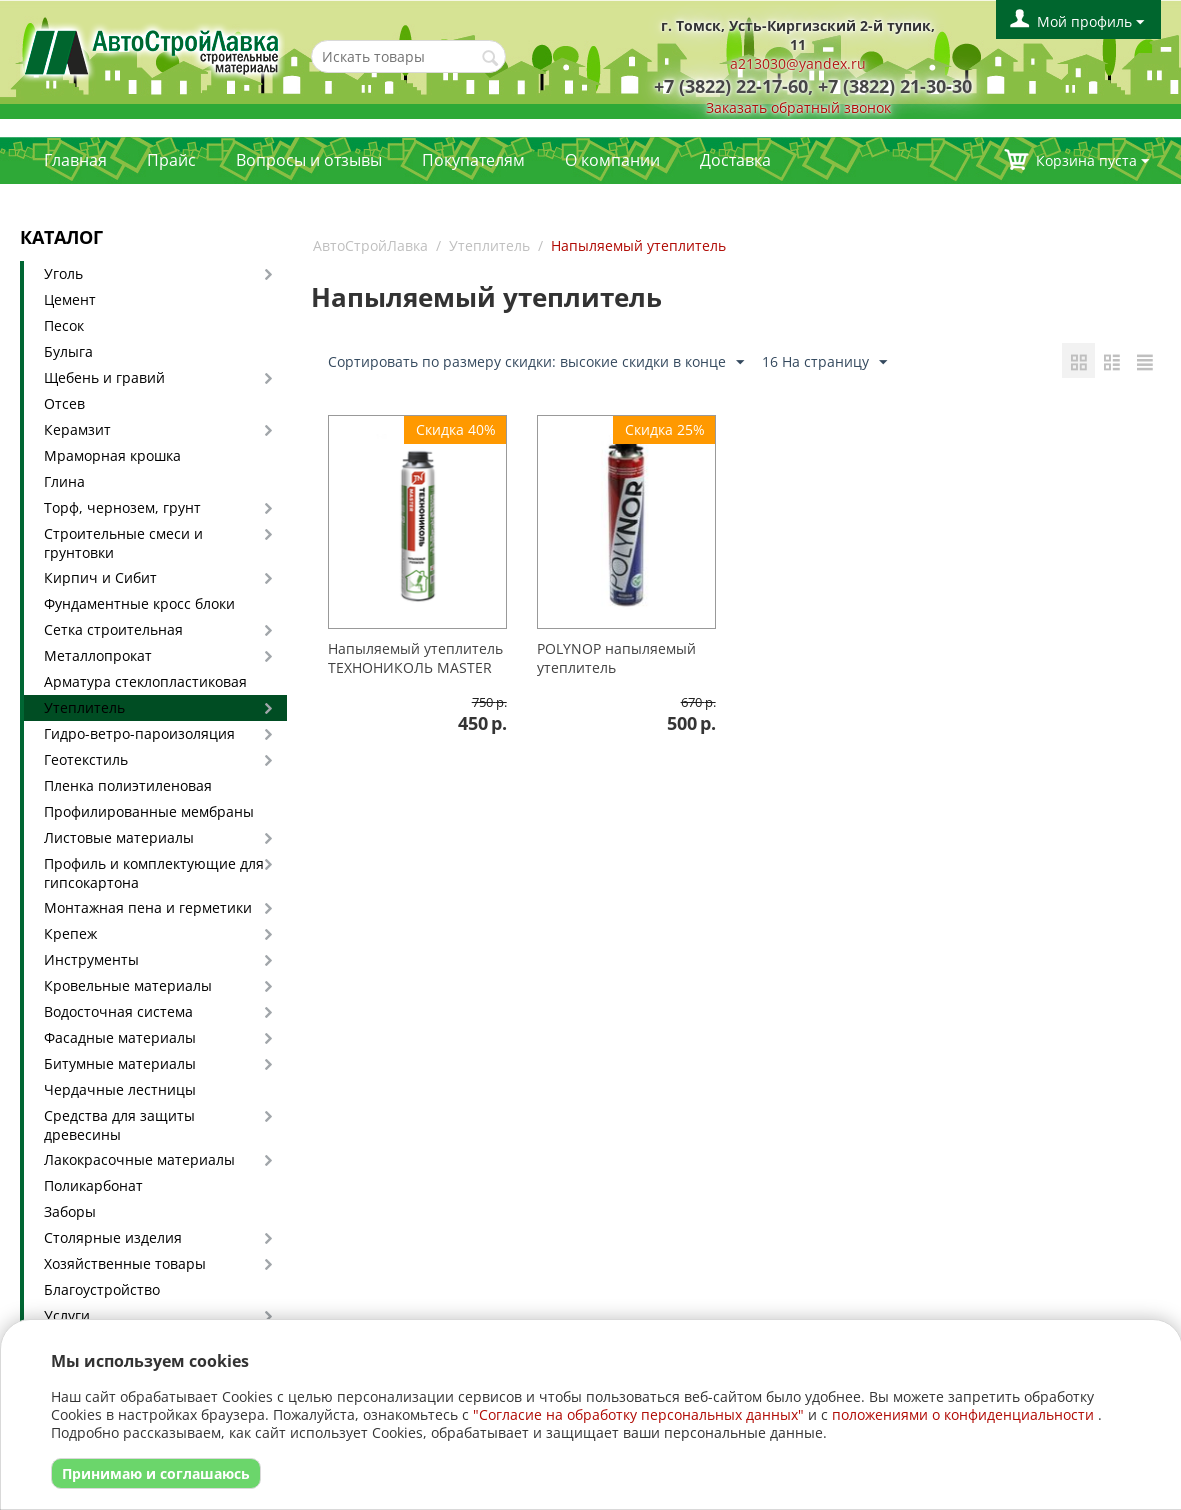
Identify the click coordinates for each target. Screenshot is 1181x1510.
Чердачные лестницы (120, 1089)
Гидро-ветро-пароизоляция (139, 733)
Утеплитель (84, 707)
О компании (612, 160)
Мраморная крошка (112, 455)
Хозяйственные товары (125, 1263)
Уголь (63, 273)
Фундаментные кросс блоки (139, 603)
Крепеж (70, 933)
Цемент (70, 299)
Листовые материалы (119, 837)
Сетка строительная (113, 629)
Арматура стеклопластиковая (145, 681)
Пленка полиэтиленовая (128, 785)
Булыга (68, 351)
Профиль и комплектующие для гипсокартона (154, 873)
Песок (64, 325)
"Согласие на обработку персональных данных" (638, 1414)
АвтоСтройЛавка (370, 245)
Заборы (70, 1211)
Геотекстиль (86, 759)
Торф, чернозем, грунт (122, 507)
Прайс (171, 160)
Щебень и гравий (104, 377)
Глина (64, 481)
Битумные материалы (120, 1063)
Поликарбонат (93, 1185)
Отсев (64, 403)
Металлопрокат (98, 655)
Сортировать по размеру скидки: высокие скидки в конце (536, 362)
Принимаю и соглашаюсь (156, 1473)
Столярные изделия (113, 1237)
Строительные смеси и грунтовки (123, 543)
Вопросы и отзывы (309, 160)
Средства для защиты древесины (119, 1125)
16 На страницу (824, 362)
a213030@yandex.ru (798, 63)
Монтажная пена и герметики (148, 907)
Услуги (67, 1315)
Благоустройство (102, 1289)
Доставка (735, 160)
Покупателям (473, 160)
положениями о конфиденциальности (963, 1414)
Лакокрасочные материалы (139, 1159)
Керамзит (77, 429)
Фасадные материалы (120, 1037)
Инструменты (91, 959)
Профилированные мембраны (149, 811)
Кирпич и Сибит (100, 577)
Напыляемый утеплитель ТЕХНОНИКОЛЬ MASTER (415, 658)
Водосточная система (118, 1011)
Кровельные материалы (128, 985)
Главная (75, 160)
